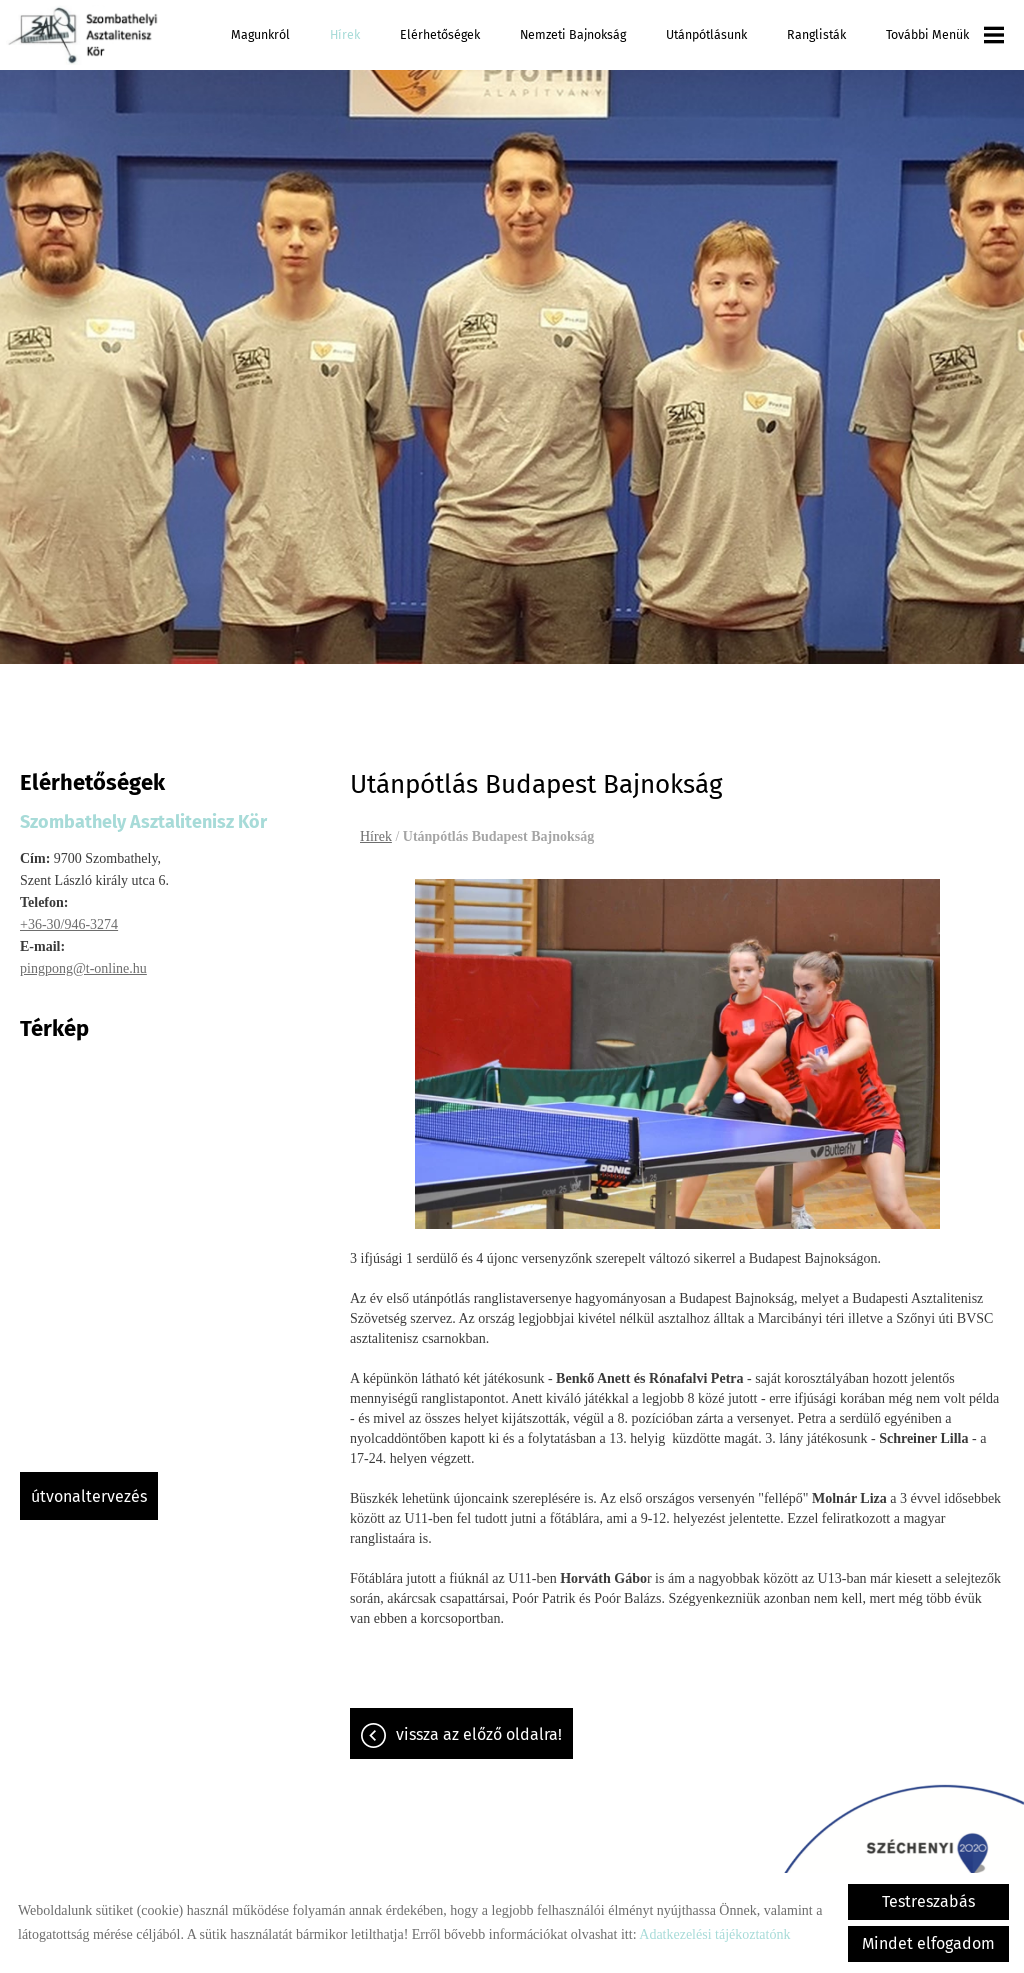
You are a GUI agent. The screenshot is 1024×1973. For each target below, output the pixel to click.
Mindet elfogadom (928, 1943)
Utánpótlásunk (706, 34)
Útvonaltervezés (89, 1496)
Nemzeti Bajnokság (573, 34)
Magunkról (260, 34)
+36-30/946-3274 (69, 924)
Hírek (345, 34)
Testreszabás (928, 1901)
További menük (945, 35)
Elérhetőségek (440, 34)
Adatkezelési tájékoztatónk (714, 1934)
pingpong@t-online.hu (83, 968)
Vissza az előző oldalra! (479, 1734)
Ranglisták (816, 34)
